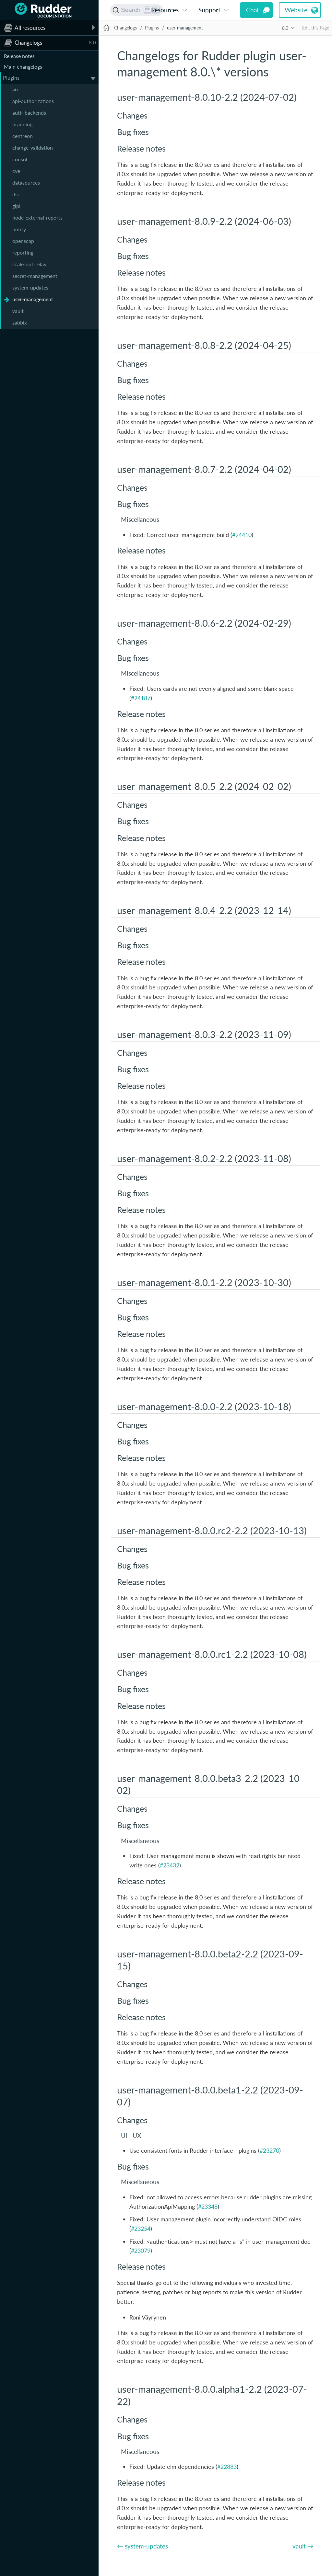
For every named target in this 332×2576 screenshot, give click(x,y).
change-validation (32, 147)
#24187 (140, 697)
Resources (165, 10)
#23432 (169, 1865)
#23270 (269, 2150)
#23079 (140, 2250)
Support (209, 10)
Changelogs (125, 27)
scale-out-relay (29, 264)
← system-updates (142, 2546)
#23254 (140, 2228)
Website (296, 10)
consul (19, 159)
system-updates (30, 287)
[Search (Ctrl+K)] (136, 10)
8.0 (285, 28)
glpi (16, 206)
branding (22, 124)
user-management (32, 299)
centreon (22, 136)
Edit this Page (315, 27)
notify (19, 229)
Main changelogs (23, 66)
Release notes (19, 56)
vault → (303, 2546)
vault (18, 311)
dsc (16, 194)
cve (16, 171)
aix (15, 89)
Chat (252, 10)
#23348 (208, 2206)
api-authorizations (33, 101)
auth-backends (29, 112)
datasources (26, 182)
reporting (22, 252)
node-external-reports (37, 217)
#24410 (242, 534)
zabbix (19, 322)
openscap (23, 241)
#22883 (227, 2466)
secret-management (34, 276)
